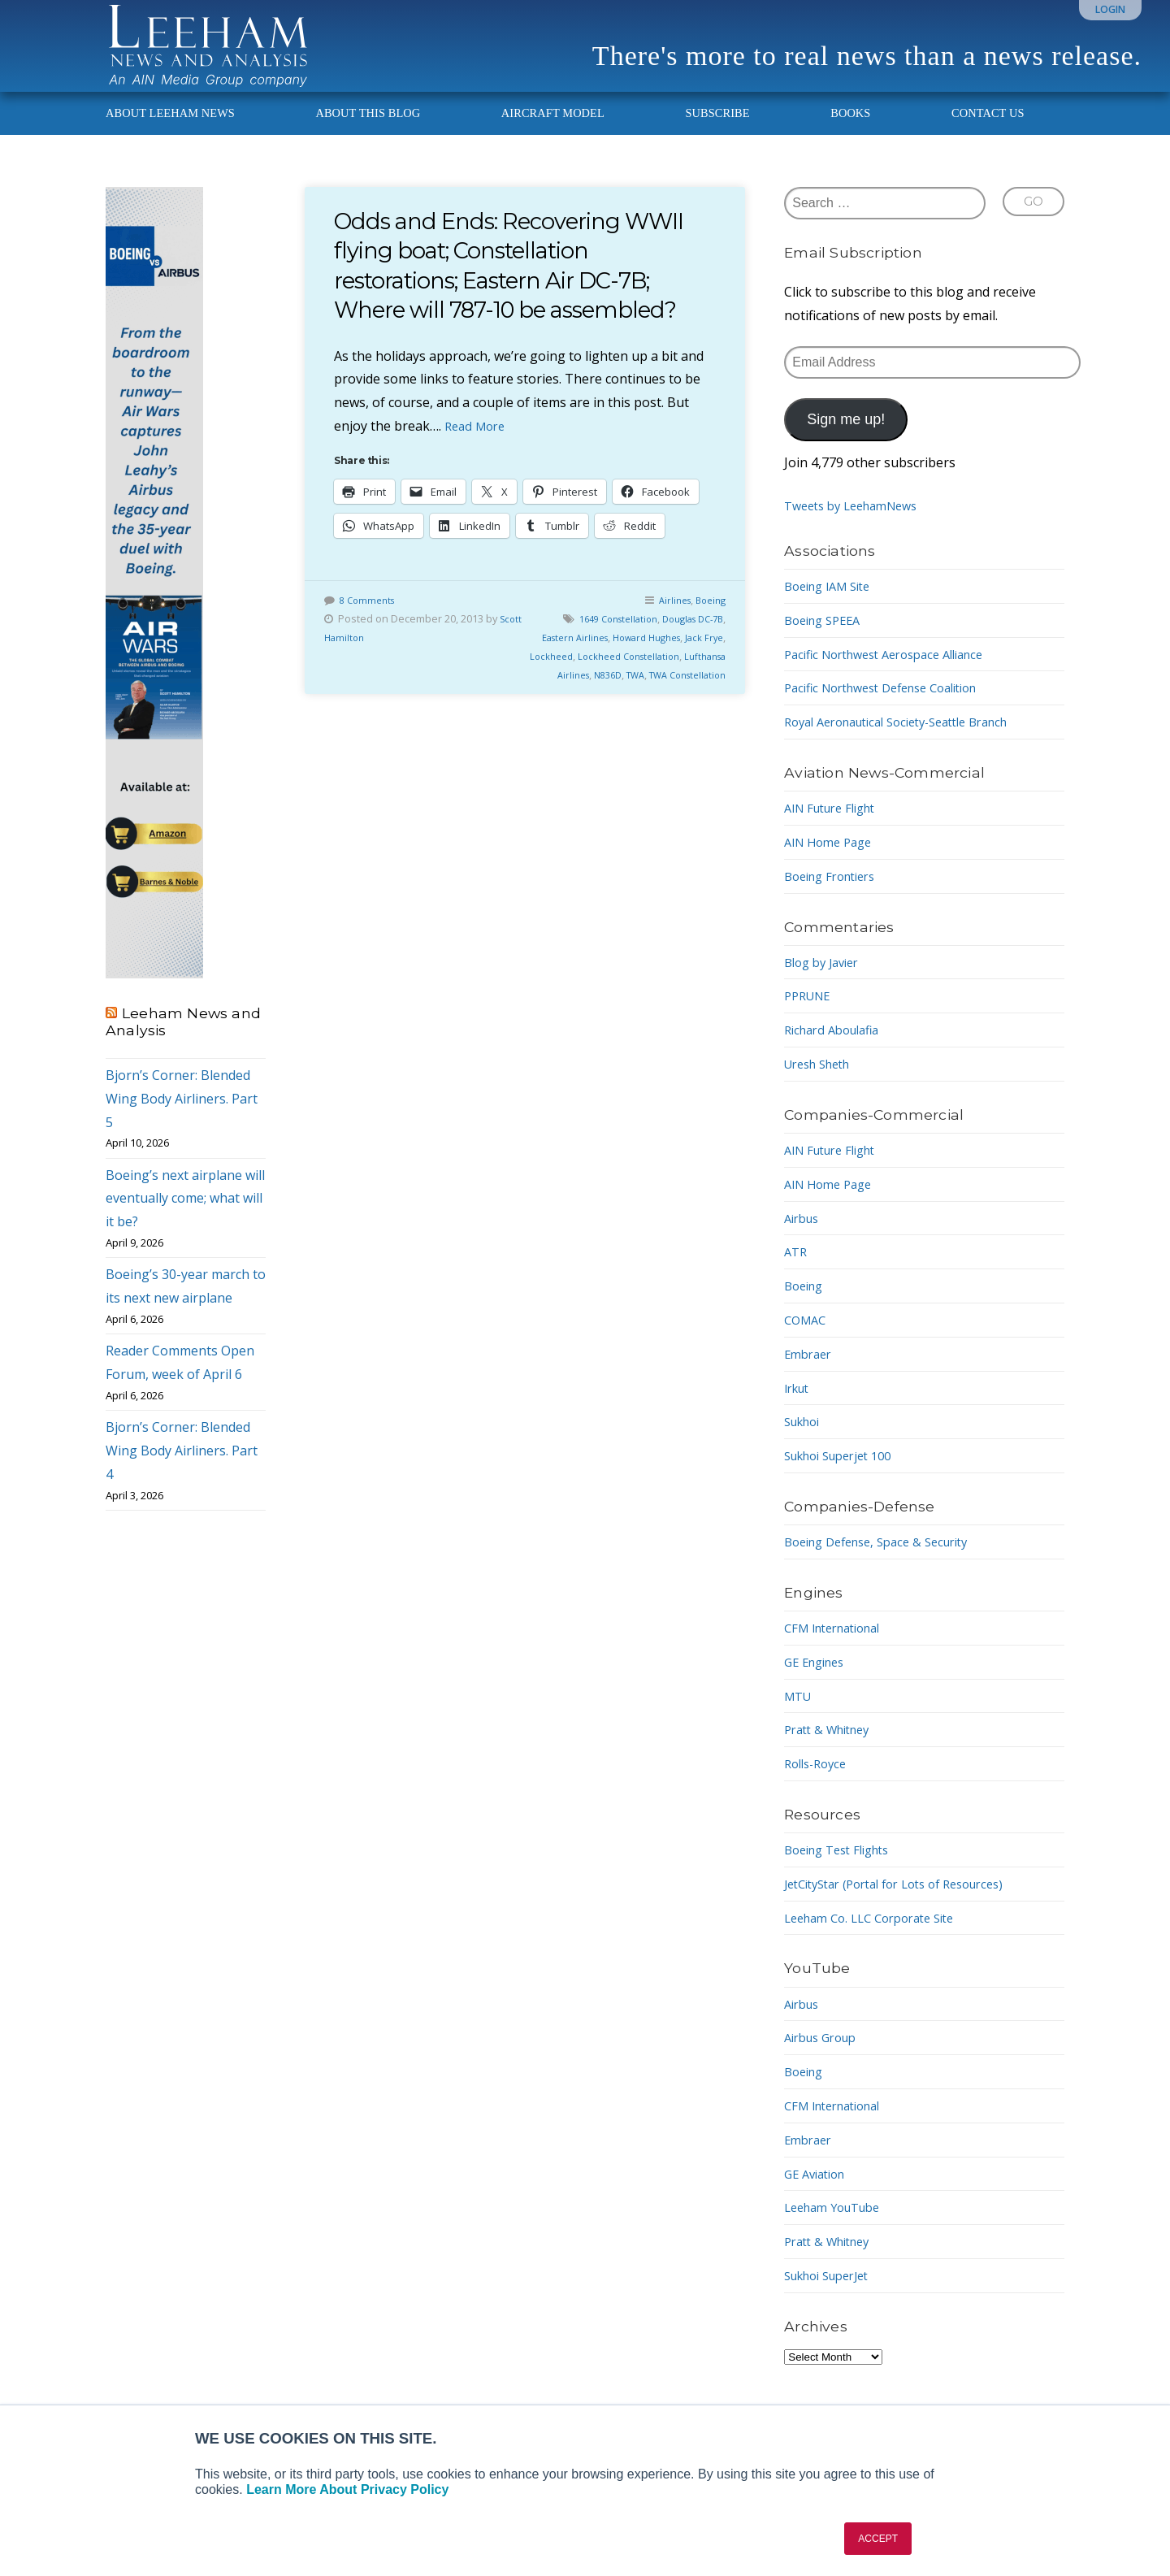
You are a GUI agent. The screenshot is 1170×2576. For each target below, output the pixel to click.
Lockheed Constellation (666, 678)
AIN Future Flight (836, 830)
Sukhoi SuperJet (833, 2297)
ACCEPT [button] (878, 2538)
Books (850, 134)
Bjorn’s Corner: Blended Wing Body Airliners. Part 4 (182, 1473)
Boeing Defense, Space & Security (886, 1563)
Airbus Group (825, 2060)
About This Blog (367, 134)
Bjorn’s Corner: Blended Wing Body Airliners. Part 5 (182, 1120)
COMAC (807, 1342)
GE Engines (818, 1684)
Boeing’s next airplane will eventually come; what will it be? (185, 1220)
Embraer (810, 1376)
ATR (796, 1274)
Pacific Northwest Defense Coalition (893, 710)
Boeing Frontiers (835, 898)
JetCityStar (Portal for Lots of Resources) (908, 1906)
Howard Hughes (662, 660)
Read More (477, 448)
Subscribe (717, 134)
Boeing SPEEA (826, 642)
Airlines (668, 622)
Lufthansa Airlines (591, 697)
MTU (799, 1718)
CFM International (839, 1650)
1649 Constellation (602, 641)
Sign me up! (846, 442)
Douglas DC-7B (687, 641)
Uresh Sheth (822, 1086)
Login (1110, 9)
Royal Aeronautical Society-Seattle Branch (911, 744)
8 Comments (370, 622)
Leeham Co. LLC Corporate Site (878, 1940)
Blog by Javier (826, 984)
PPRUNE (810, 1018)
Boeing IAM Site (833, 608)
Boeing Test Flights (843, 1871)
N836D (656, 697)
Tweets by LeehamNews (858, 528)
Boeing (708, 622)
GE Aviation (818, 2196)
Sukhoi (805, 1444)
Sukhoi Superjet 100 (845, 1477)
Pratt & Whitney (832, 1752)
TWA (688, 697)
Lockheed (580, 678)
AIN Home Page (832, 864)
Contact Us (988, 134)
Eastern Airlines (580, 660)
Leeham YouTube (838, 2230)
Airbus (804, 1240)
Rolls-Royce (819, 1785)
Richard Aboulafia (837, 1052)
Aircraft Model (552, 134)
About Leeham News (170, 134)
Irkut (799, 1410)
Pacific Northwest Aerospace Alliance (896, 676)
